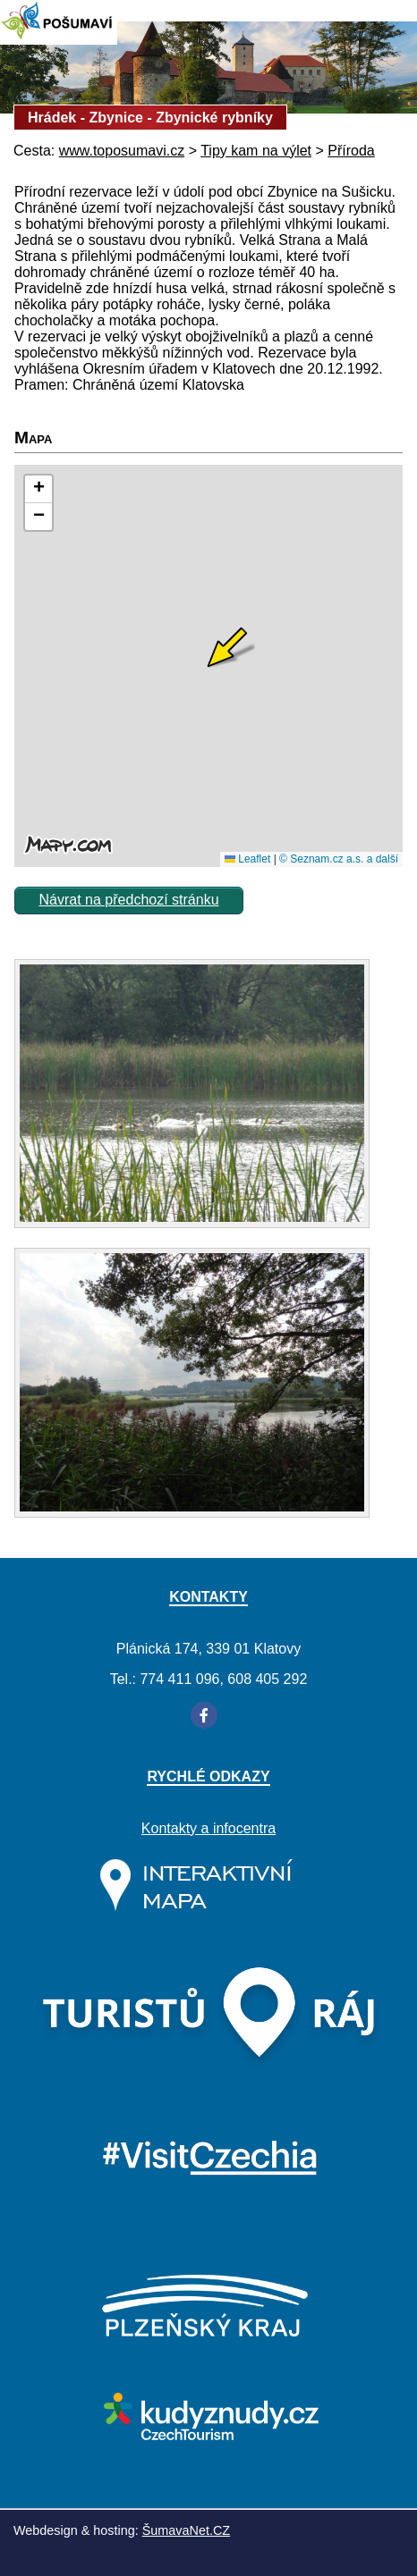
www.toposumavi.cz (122, 150)
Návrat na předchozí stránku (129, 899)
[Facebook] (204, 1715)
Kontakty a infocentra (208, 1828)
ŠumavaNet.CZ (186, 2530)
